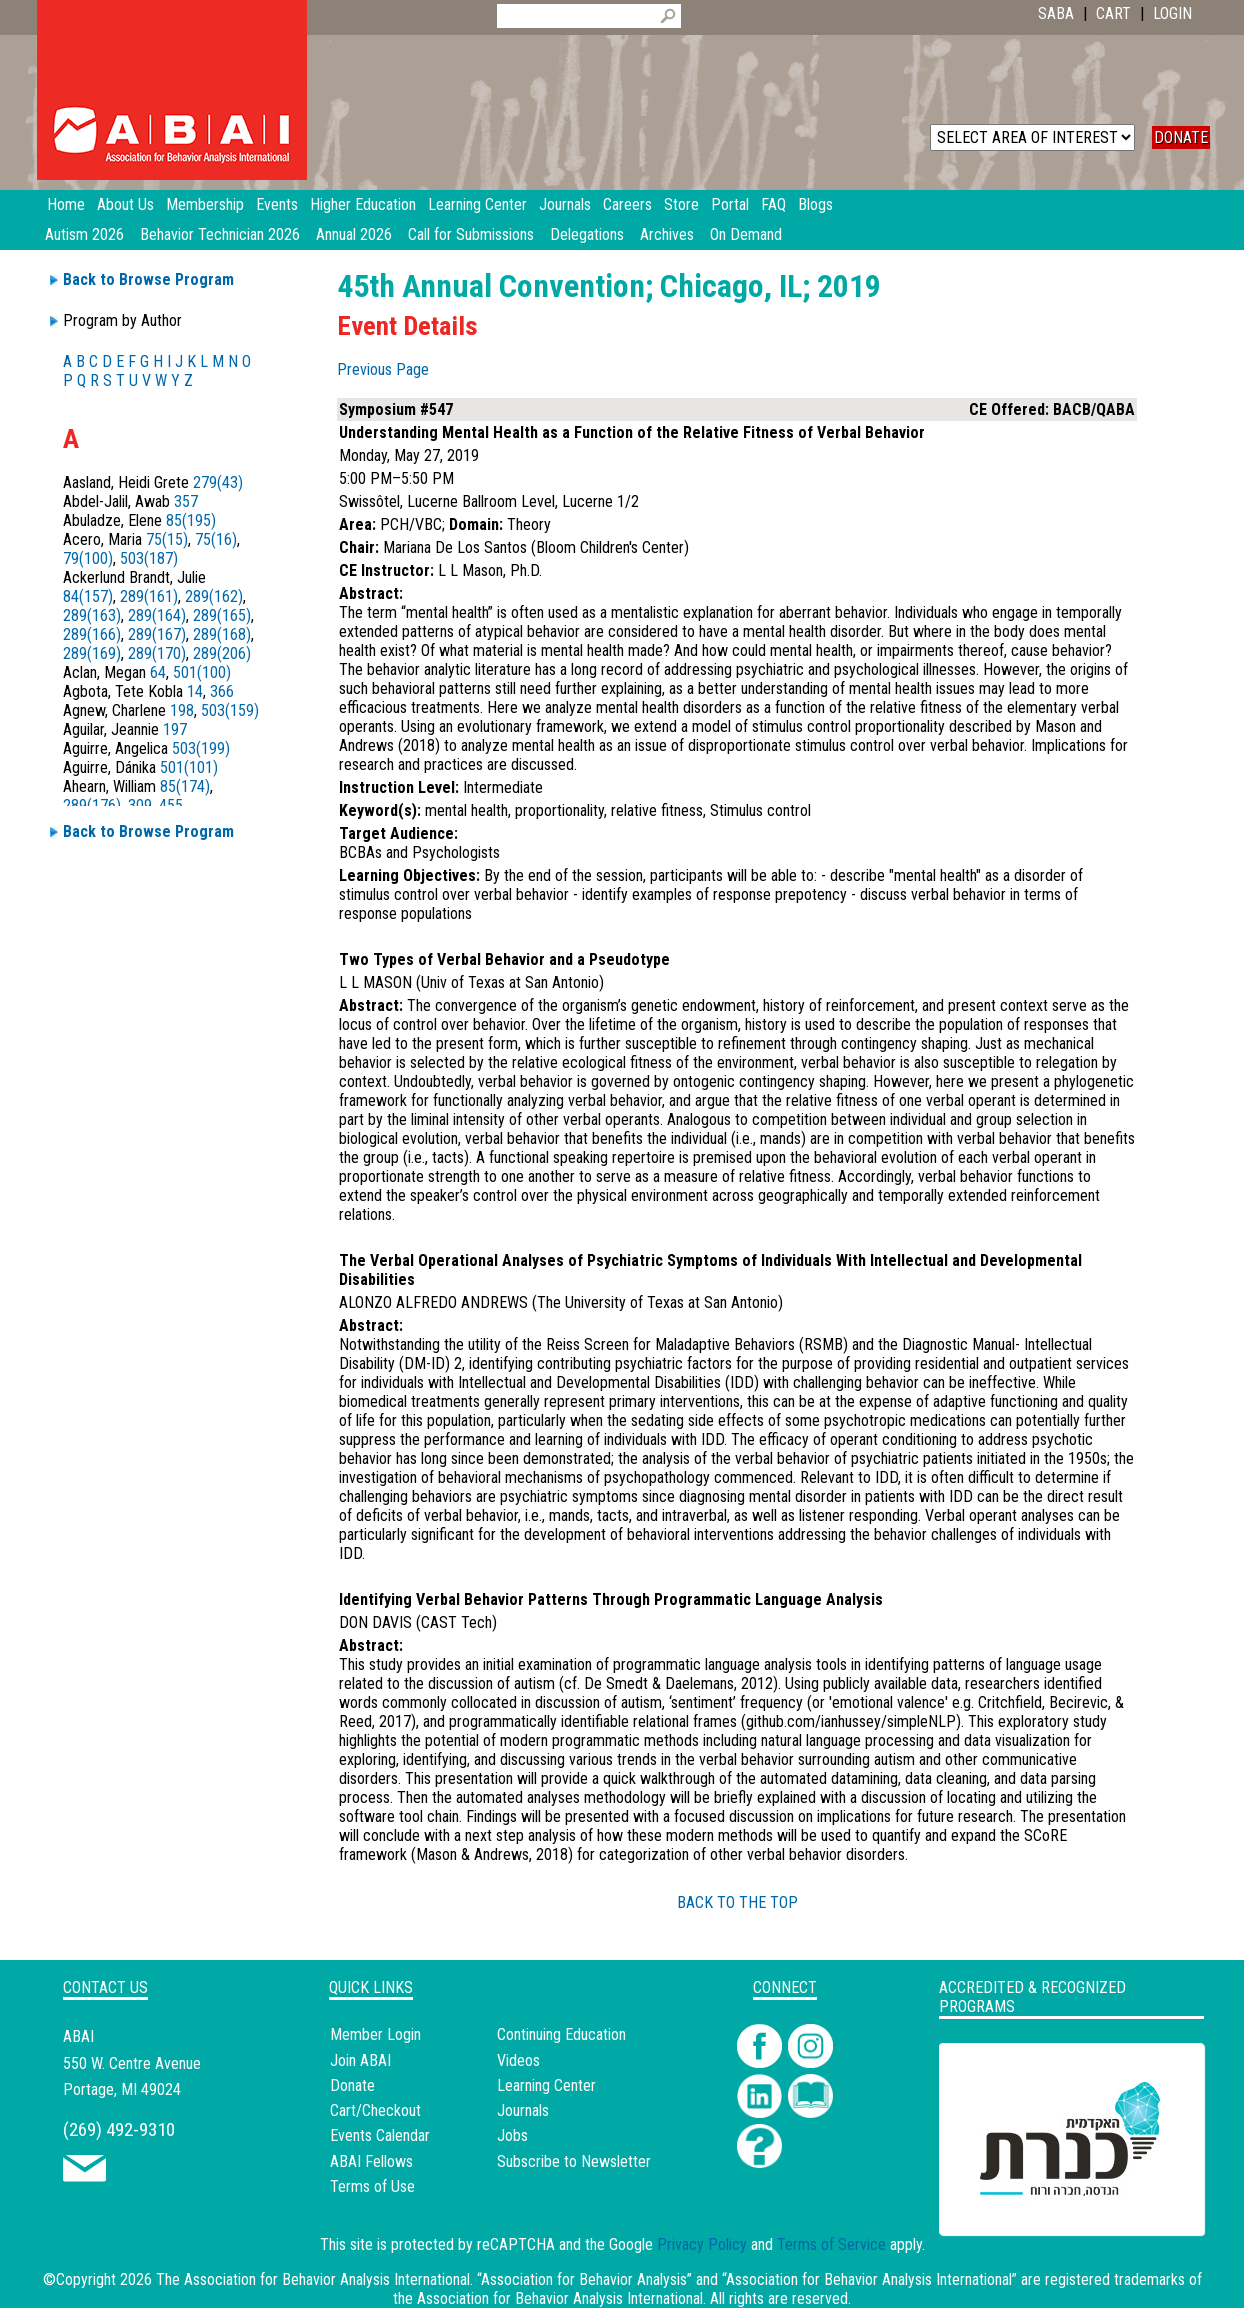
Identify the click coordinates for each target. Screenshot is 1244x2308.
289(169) (92, 653)
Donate (352, 2085)
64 (158, 672)
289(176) (92, 805)
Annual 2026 (354, 234)
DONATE (1181, 137)
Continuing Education (561, 2034)
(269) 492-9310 (119, 2129)
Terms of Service (831, 2244)
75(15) (167, 539)
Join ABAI (360, 2060)
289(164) (157, 615)
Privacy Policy (702, 2244)
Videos (518, 2060)
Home (66, 204)
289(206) (222, 653)
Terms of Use (372, 2186)
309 (140, 805)
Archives (667, 234)
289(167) (157, 634)
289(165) (222, 615)
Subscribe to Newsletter (574, 2161)
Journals (523, 2110)
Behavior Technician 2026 (220, 234)
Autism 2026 (84, 234)
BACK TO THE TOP (737, 1902)
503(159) (230, 710)
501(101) (189, 767)
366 (222, 691)
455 (171, 805)
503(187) (149, 558)
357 (186, 501)
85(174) (185, 786)
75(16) (216, 539)
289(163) (92, 615)
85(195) (191, 520)
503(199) (201, 748)
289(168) (222, 634)
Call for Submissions (471, 234)
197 (175, 729)
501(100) (202, 672)
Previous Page (383, 369)
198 (182, 710)
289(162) (214, 596)
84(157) (88, 596)
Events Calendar (380, 2135)
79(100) (88, 558)
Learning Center (546, 2085)
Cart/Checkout (375, 2110)
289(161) (149, 596)
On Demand (746, 234)
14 (195, 691)
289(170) (157, 653)
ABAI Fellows (371, 2161)
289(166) (92, 634)
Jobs (512, 2135)
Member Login (375, 2034)
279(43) (218, 482)
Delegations (587, 234)
